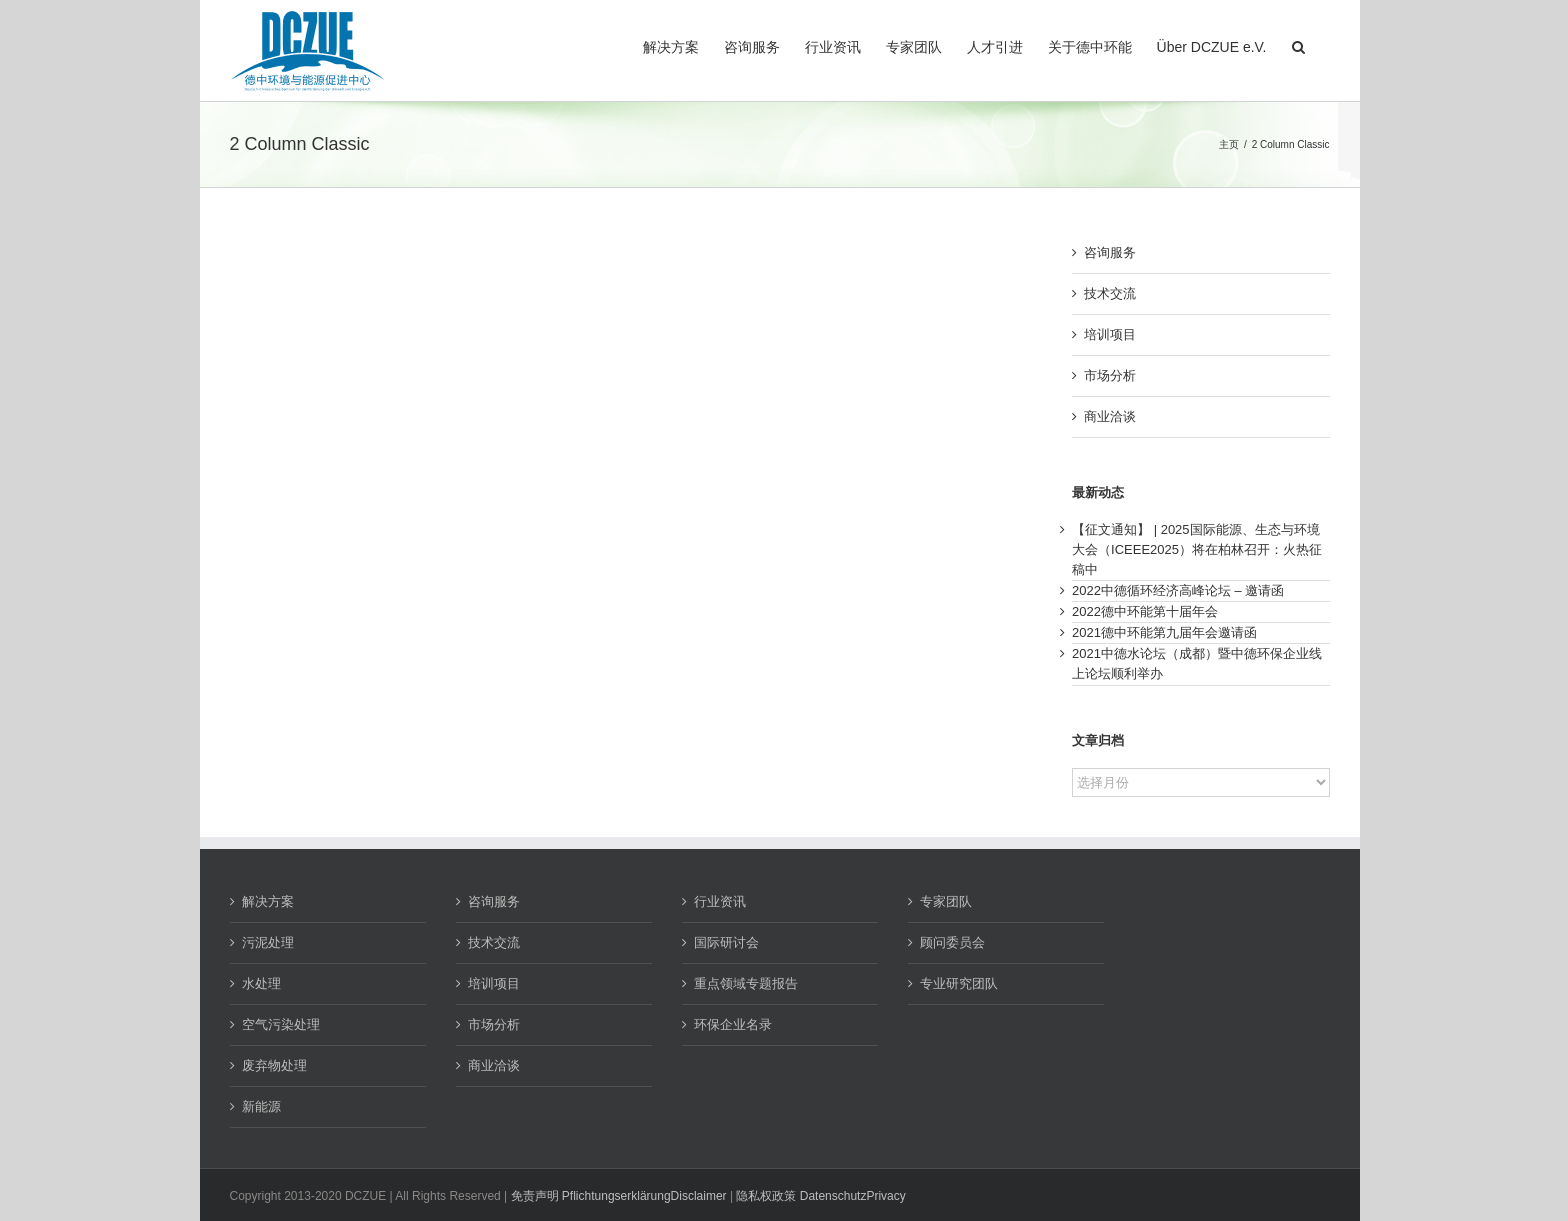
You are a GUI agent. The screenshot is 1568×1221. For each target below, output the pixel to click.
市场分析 (1110, 375)
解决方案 (268, 901)
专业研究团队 (959, 983)
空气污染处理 (281, 1024)
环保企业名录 (733, 1024)
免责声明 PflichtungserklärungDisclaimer (619, 1196)
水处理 (261, 983)
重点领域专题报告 (746, 983)
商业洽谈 (1110, 416)
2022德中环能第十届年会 (1145, 611)
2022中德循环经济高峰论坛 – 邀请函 (1178, 590)
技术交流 (1110, 293)
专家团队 (946, 901)
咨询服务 (1110, 252)
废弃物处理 (274, 1065)
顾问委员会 (952, 942)
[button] (1298, 45)
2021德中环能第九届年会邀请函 (1164, 632)
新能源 (261, 1106)
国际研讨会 (726, 942)
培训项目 (1110, 334)
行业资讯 (720, 901)
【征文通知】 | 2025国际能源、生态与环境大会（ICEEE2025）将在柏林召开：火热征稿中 (1197, 549)
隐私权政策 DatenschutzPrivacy (820, 1196)
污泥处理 (268, 942)
